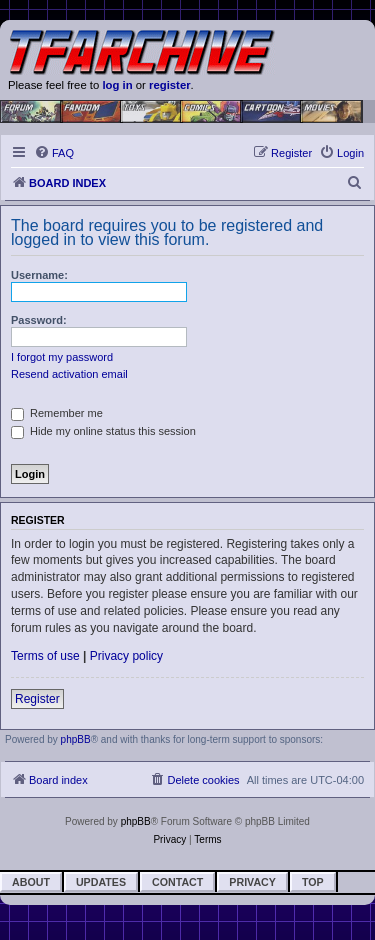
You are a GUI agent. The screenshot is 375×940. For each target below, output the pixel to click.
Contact (177, 882)
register (170, 85)
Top (313, 882)
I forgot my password (62, 357)
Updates (101, 882)
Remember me (57, 413)
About (31, 882)
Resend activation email (69, 374)
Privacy (252, 882)
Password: (39, 320)
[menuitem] (54, 153)
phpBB (76, 739)
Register (37, 699)
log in (117, 85)
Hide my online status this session (103, 431)
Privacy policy (126, 656)
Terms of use (45, 656)
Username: (39, 275)
